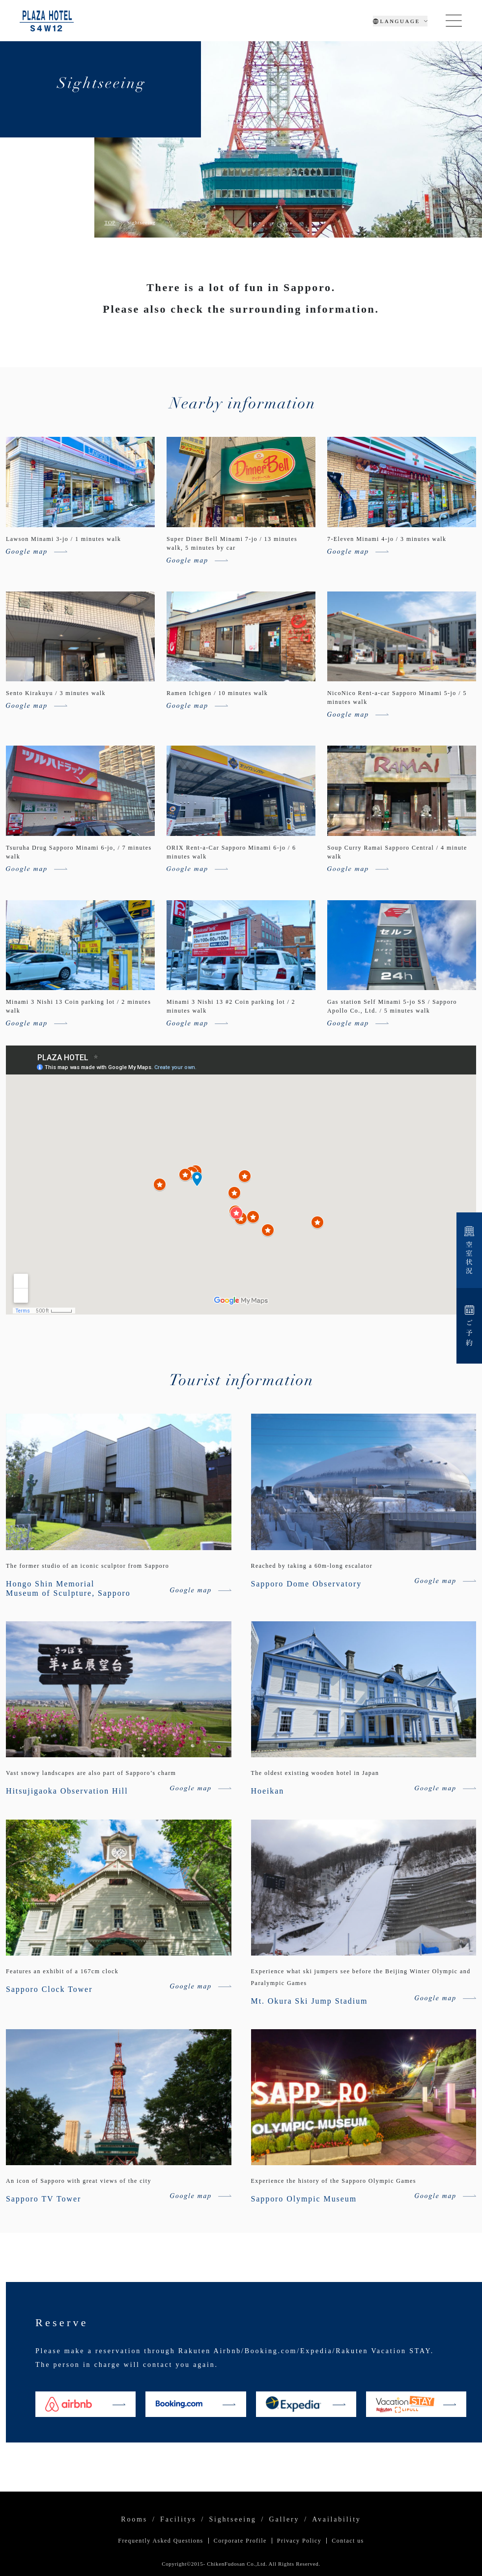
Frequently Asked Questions (160, 2541)
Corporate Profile (240, 2541)
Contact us (348, 2541)
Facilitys (178, 2519)
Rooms (134, 2519)
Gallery (284, 2519)
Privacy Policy (299, 2541)
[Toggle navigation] (453, 20)
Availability (336, 2519)
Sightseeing (232, 2519)
